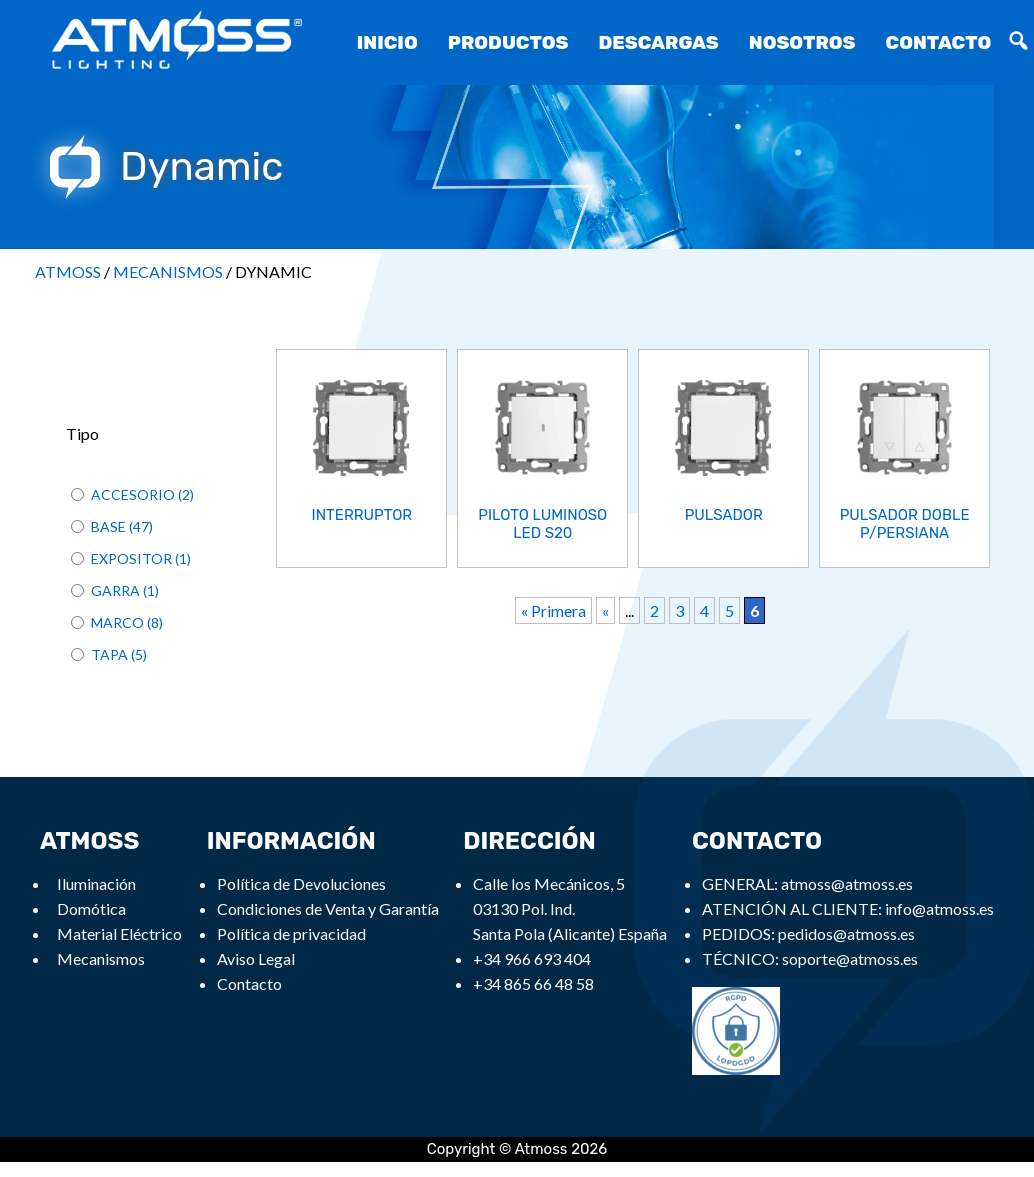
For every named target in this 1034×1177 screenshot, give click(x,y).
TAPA (109, 654)
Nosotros (802, 42)
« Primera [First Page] (553, 608)
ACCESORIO (133, 494)
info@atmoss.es (939, 908)
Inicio (387, 42)
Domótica (91, 908)
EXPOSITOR (131, 558)
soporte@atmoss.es (850, 958)
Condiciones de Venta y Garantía (328, 908)
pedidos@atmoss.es (846, 933)
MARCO (117, 622)
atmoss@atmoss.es (847, 883)
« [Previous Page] (605, 608)
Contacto (939, 42)
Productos (508, 42)
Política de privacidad (291, 933)
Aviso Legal (256, 958)
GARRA (115, 590)
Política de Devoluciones (301, 883)
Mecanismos (101, 958)
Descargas (658, 42)
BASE (108, 526)
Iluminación (96, 883)
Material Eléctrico (119, 933)
